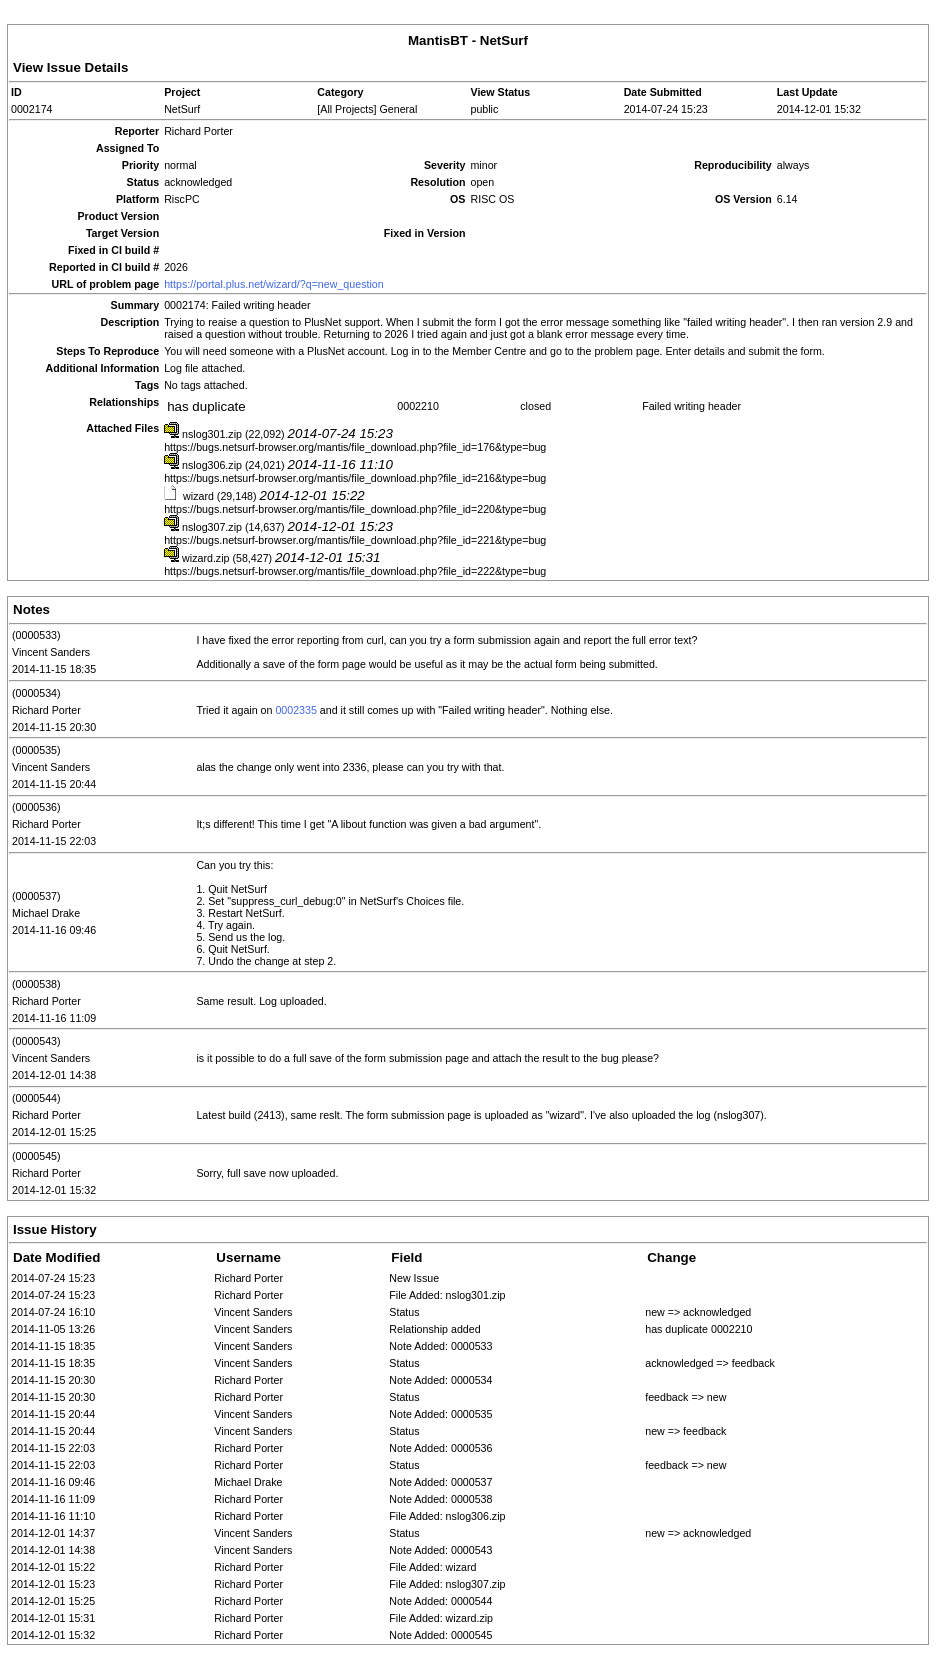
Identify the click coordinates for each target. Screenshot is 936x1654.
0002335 (296, 710)
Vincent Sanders (51, 652)
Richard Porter (46, 710)
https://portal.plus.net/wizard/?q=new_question (273, 284)
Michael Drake (46, 913)
